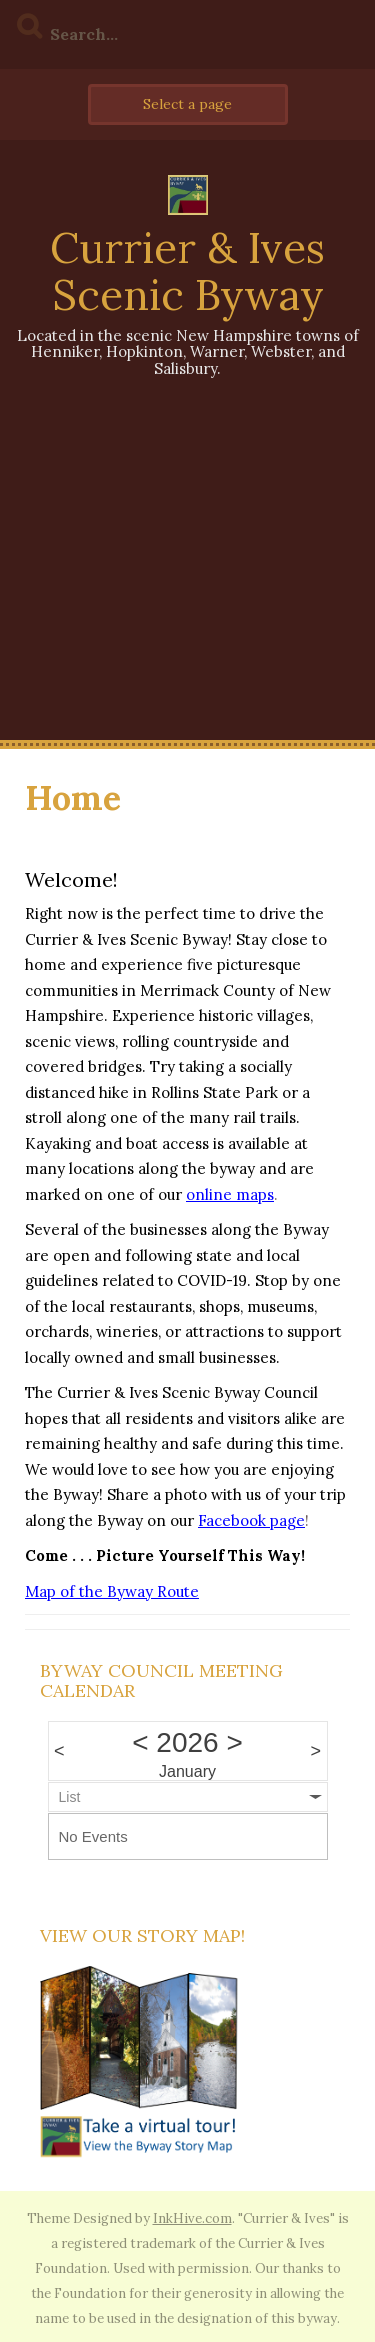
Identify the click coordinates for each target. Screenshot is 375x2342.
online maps (230, 1194)
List (70, 1797)
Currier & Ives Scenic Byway (187, 271)
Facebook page (251, 1520)
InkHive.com (192, 2218)
